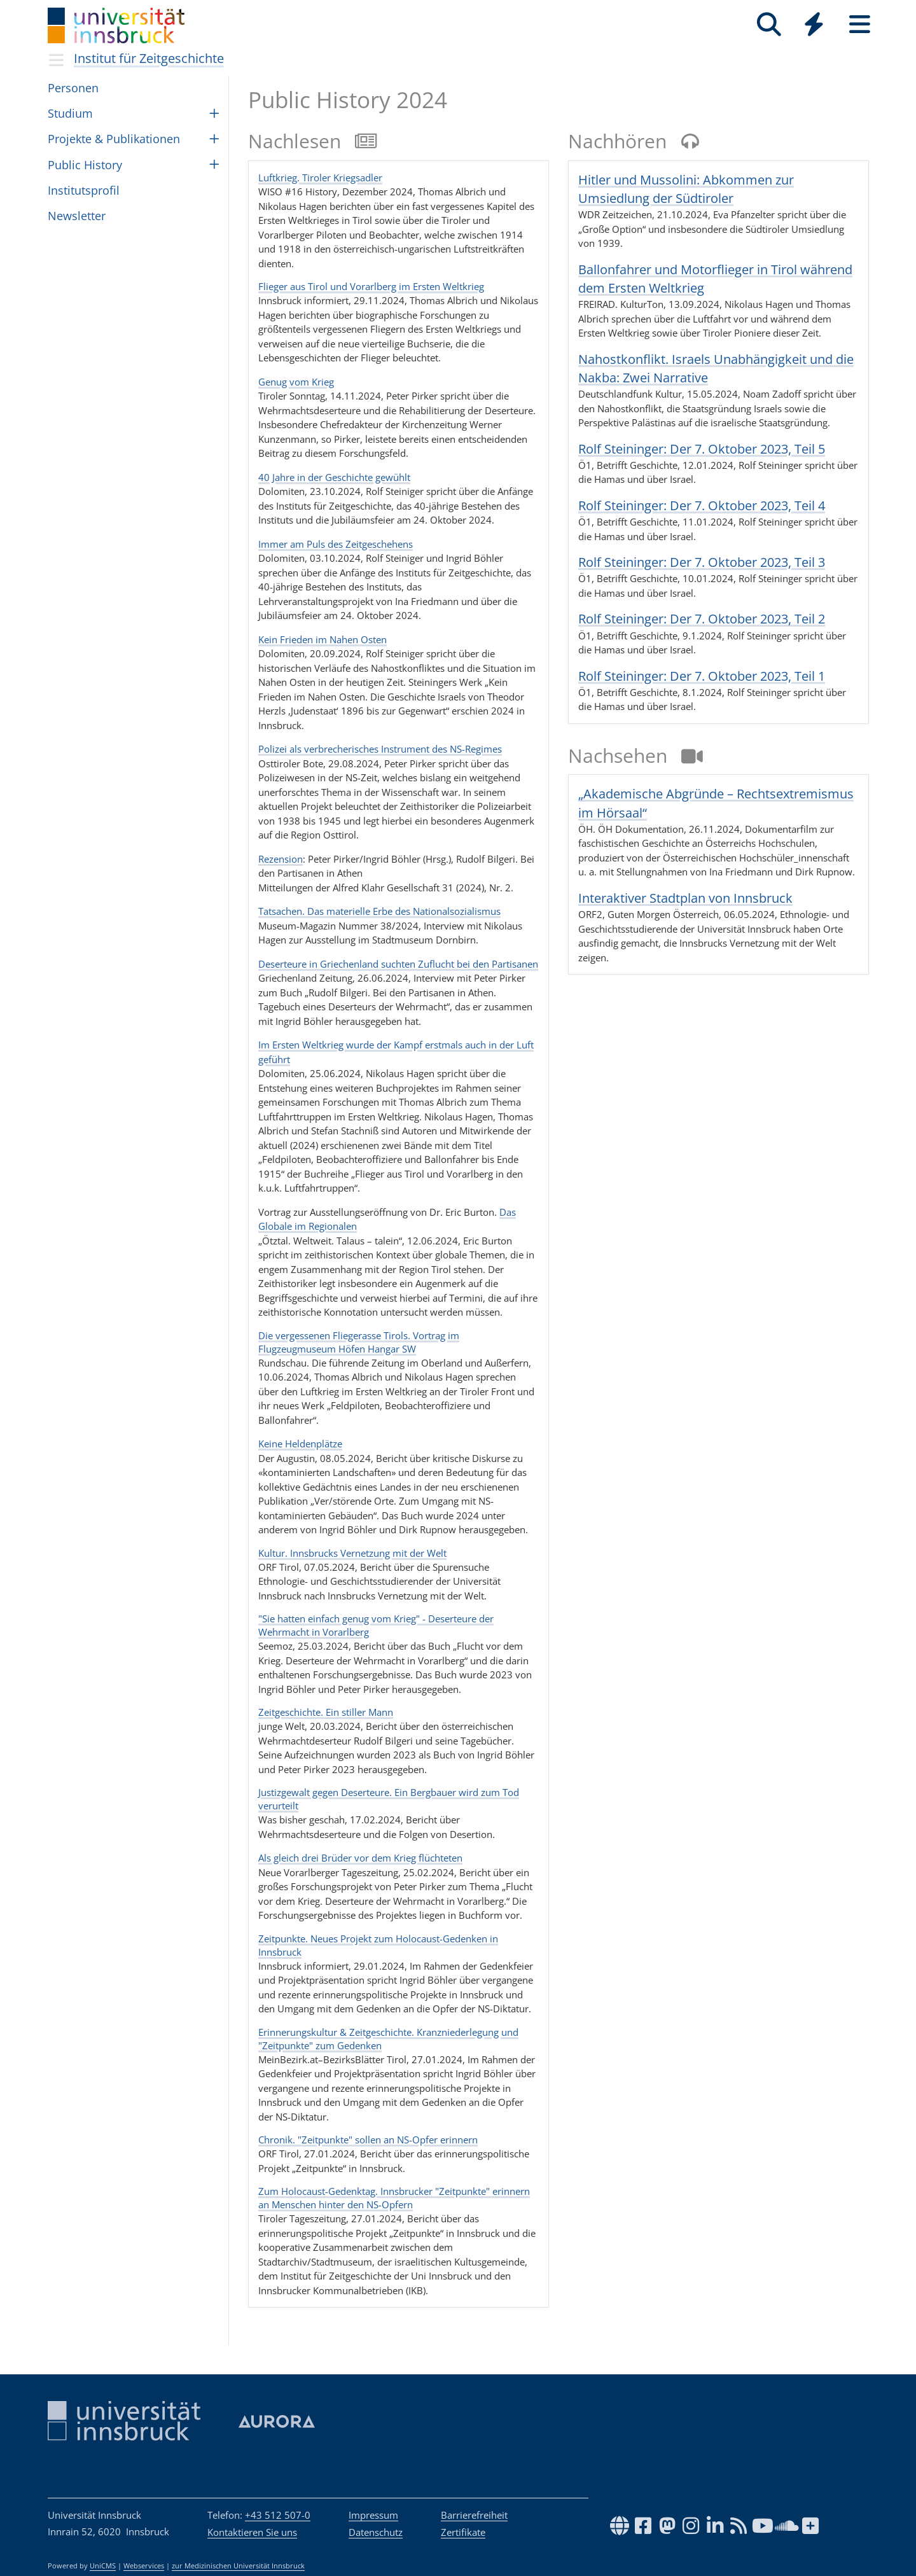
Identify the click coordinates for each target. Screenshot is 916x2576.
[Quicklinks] (813, 24)
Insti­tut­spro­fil (84, 190)
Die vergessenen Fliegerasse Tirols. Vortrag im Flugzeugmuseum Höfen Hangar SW (358, 1342)
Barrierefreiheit (474, 2515)
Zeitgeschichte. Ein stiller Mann (325, 1712)
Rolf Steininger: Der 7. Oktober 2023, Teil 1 (701, 676)
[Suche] (768, 24)
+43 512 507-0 (277, 2515)
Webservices (143, 2565)
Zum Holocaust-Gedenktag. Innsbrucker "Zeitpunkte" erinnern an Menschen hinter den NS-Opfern (394, 2198)
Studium (70, 113)
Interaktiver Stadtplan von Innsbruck (685, 898)
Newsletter (77, 215)
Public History (85, 164)
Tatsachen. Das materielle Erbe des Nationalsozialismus (379, 911)
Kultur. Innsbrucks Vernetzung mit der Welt (352, 1553)
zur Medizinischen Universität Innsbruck (238, 2565)
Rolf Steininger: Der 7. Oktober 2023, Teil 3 (701, 562)
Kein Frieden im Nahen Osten (322, 639)
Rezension (280, 859)
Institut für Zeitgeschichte (149, 58)
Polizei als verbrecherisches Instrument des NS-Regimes (380, 748)
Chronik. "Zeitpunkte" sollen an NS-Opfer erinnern (368, 2139)
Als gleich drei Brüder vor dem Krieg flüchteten (360, 1857)
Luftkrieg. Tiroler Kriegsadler (320, 177)
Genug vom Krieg (296, 381)
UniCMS (103, 2565)
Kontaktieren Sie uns (252, 2532)
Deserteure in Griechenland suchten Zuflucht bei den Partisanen (398, 963)
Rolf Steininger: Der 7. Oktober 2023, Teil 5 (701, 448)
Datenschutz (376, 2532)
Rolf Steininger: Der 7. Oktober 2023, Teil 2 (701, 618)
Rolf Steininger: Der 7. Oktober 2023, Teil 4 (701, 505)
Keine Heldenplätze (300, 1443)
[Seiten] (859, 24)
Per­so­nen (73, 87)
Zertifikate (463, 2532)
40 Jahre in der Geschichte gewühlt (334, 477)
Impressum (373, 2515)
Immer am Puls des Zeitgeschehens (335, 544)
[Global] (814, 25)
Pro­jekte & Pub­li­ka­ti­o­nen (114, 138)
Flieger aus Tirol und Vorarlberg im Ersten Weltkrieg (371, 286)
